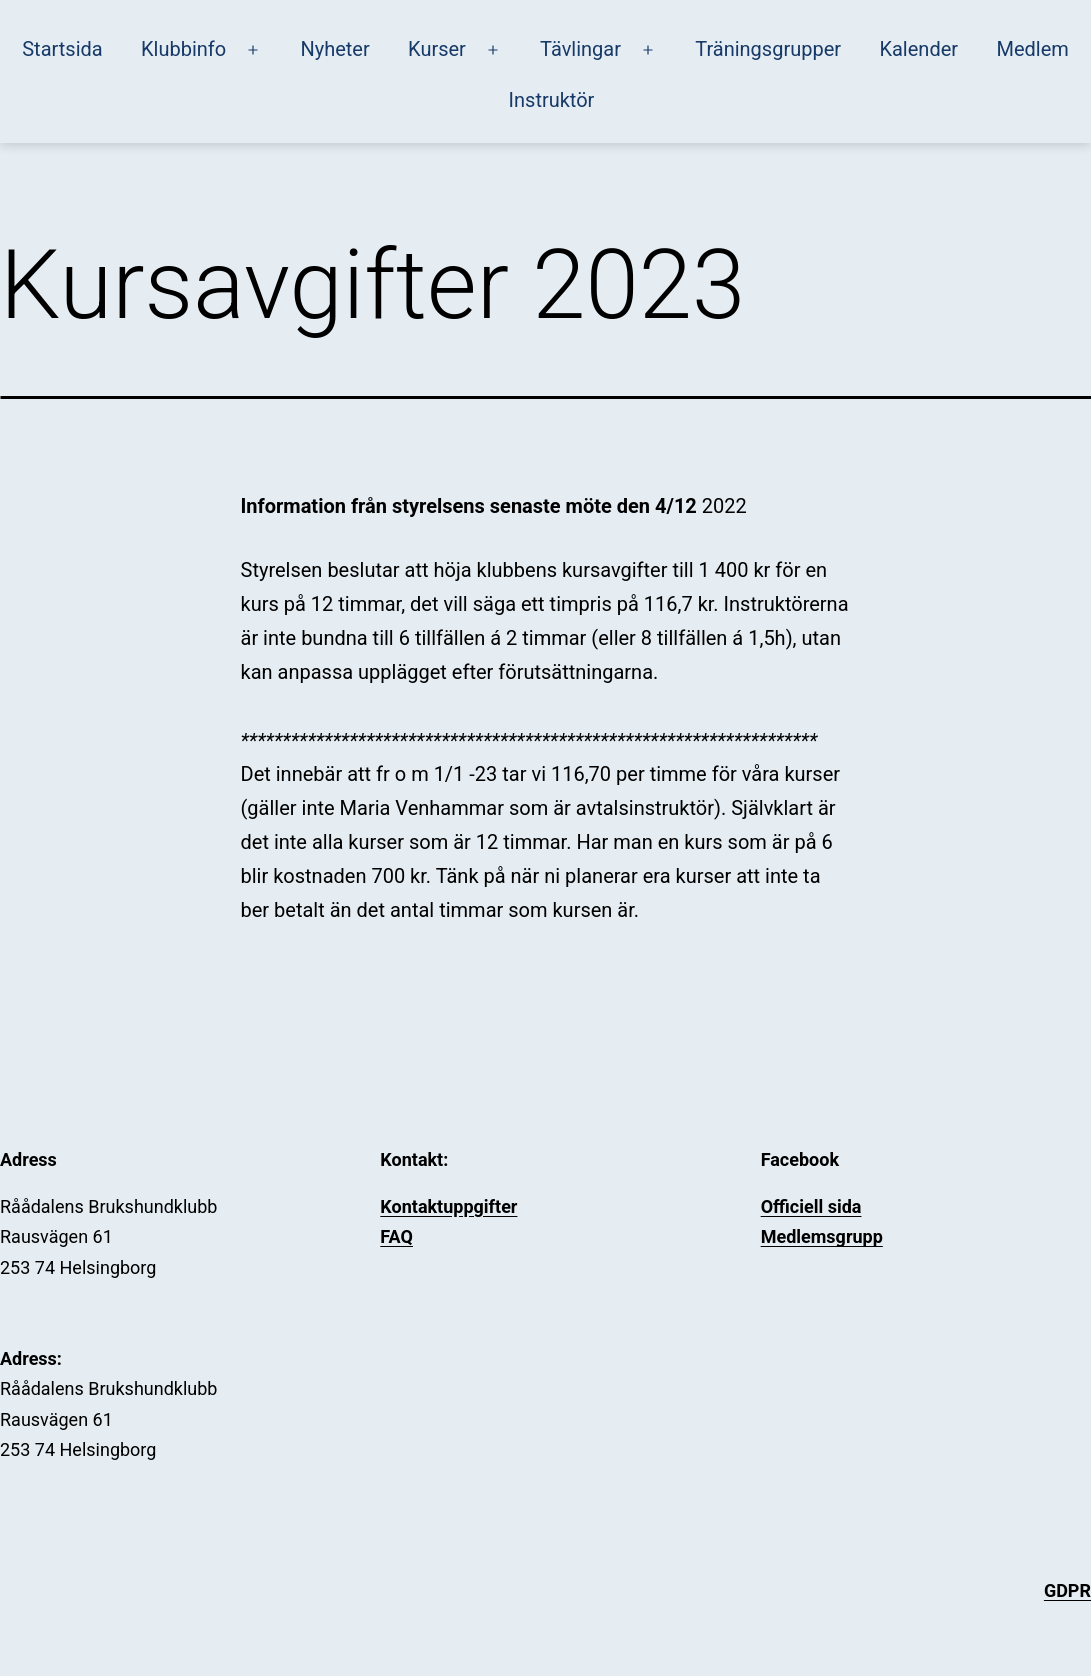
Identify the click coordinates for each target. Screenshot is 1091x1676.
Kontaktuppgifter (448, 1206)
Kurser (437, 49)
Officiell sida (811, 1206)
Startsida (62, 49)
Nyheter (334, 49)
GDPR (1067, 1590)
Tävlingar (580, 49)
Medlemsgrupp (822, 1236)
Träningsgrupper (768, 49)
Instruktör (552, 100)
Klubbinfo (183, 49)
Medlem (1032, 49)
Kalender (918, 49)
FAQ (396, 1236)
